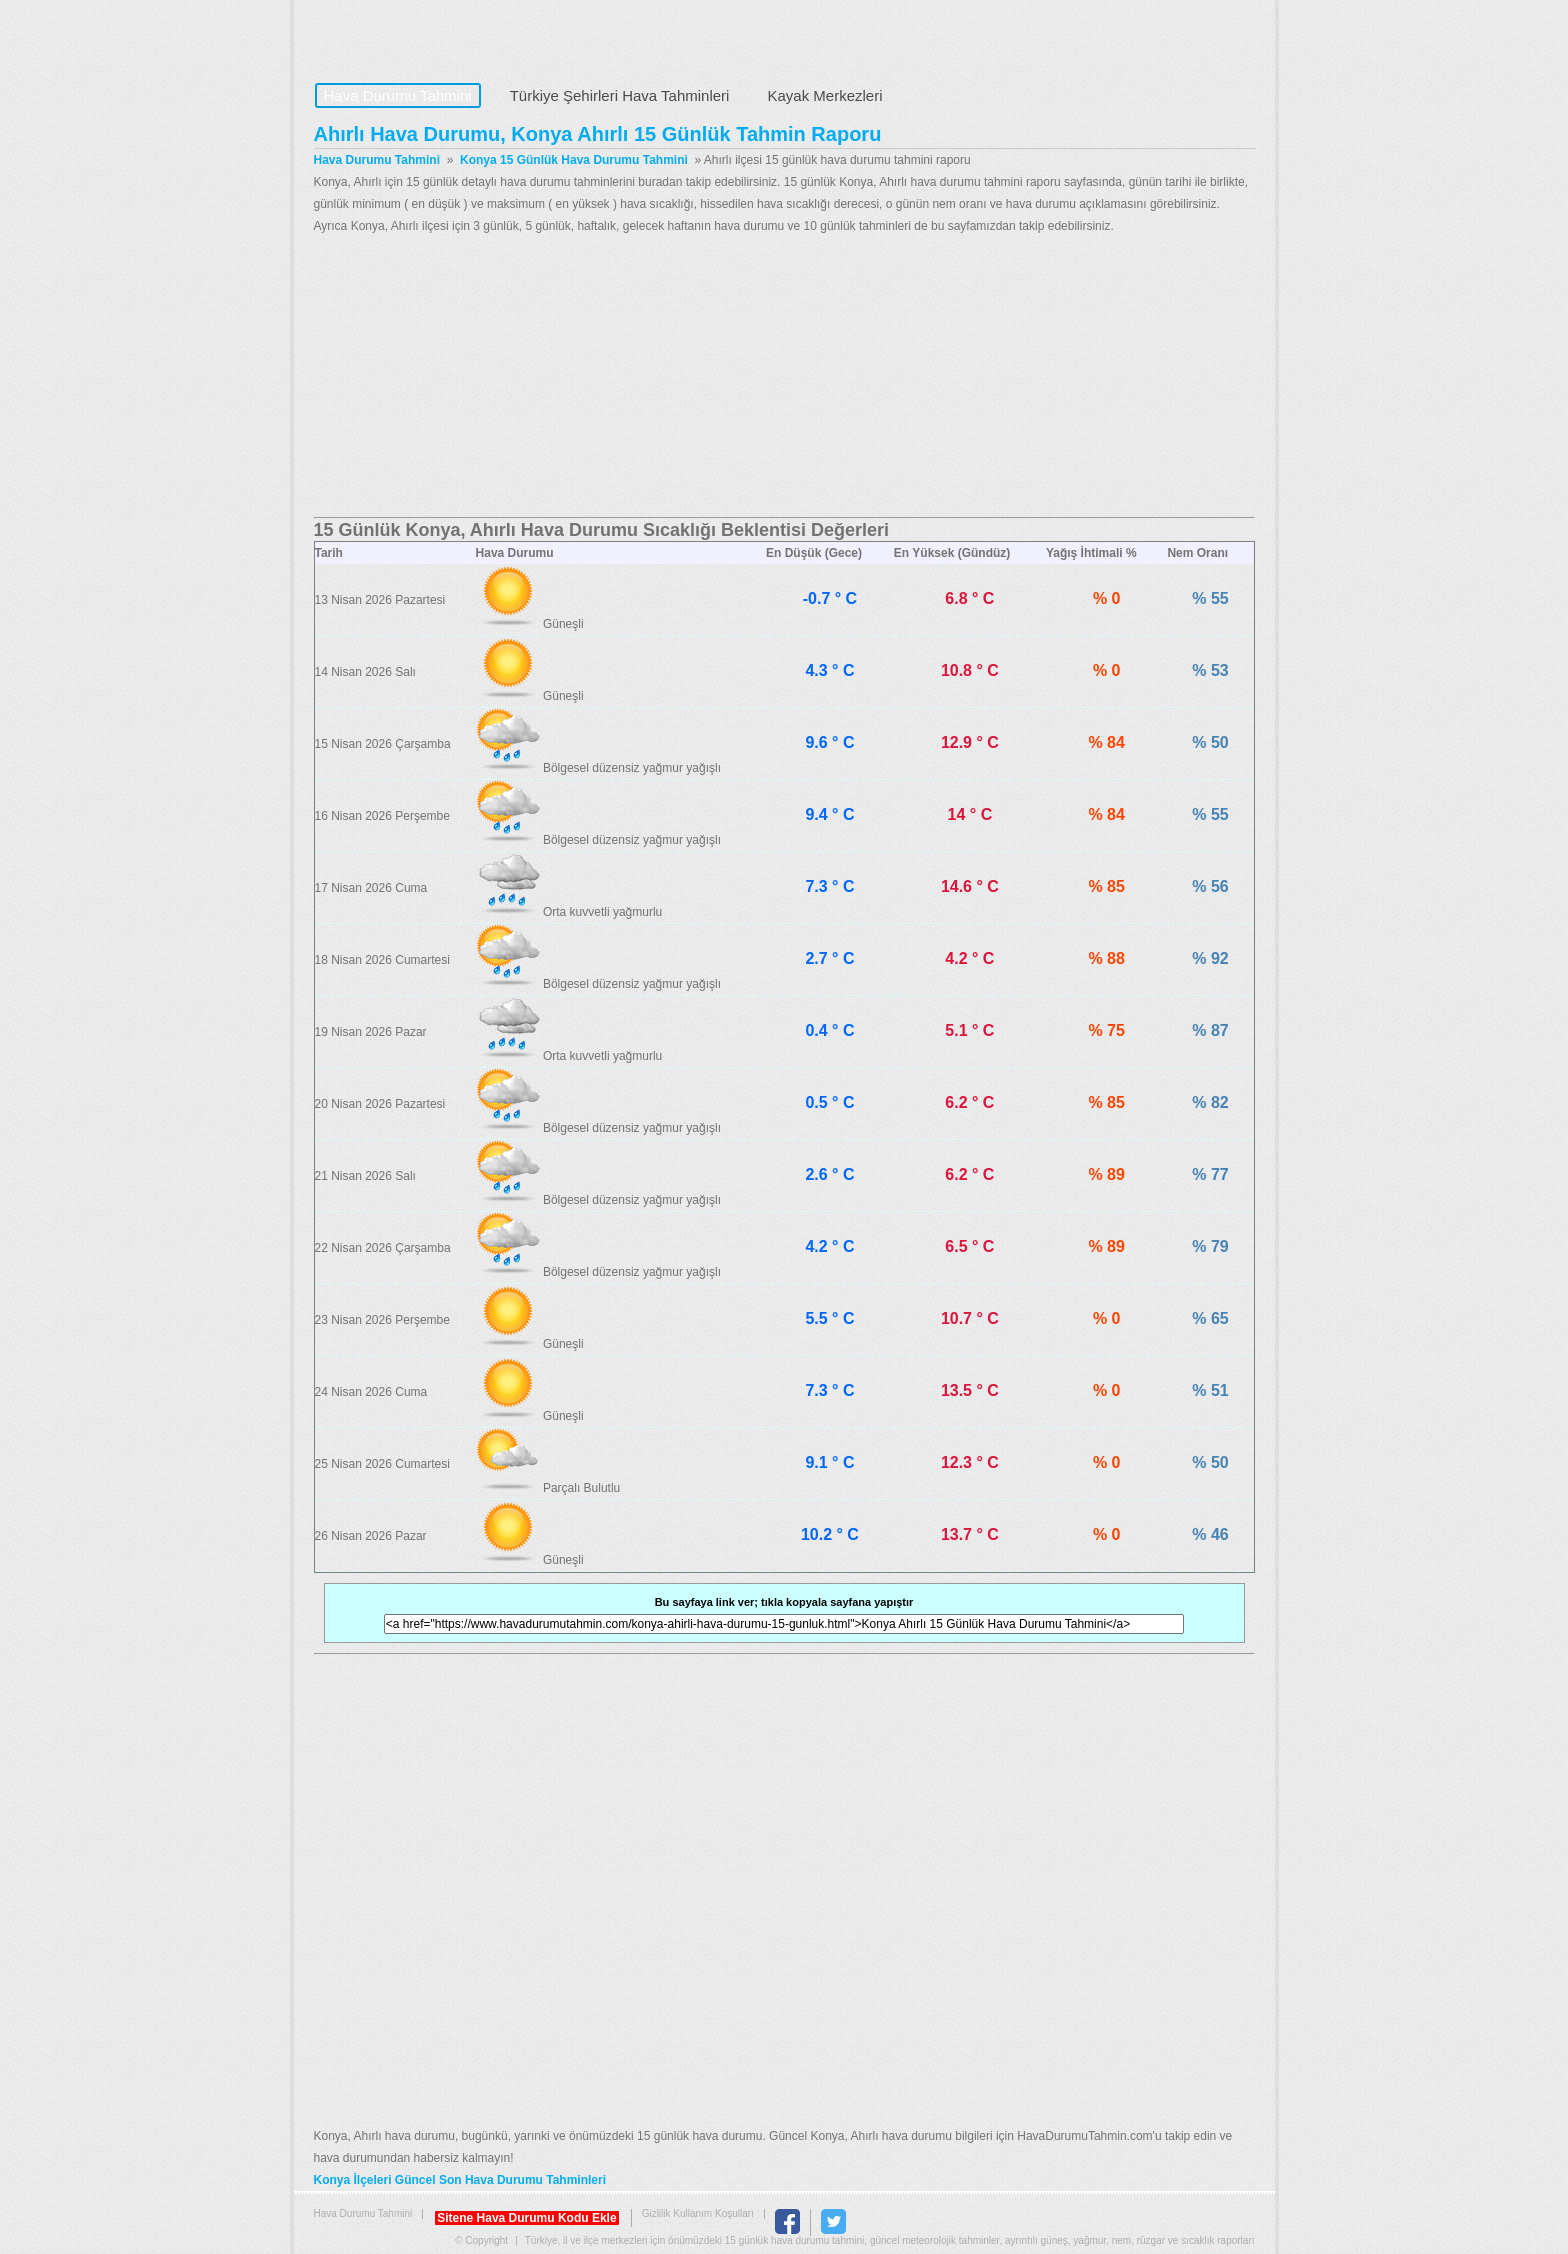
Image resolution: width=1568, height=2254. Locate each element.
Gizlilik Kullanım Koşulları (698, 2213)
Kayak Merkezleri (824, 95)
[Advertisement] (784, 377)
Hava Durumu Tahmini (440, 36)
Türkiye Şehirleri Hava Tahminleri (620, 95)
